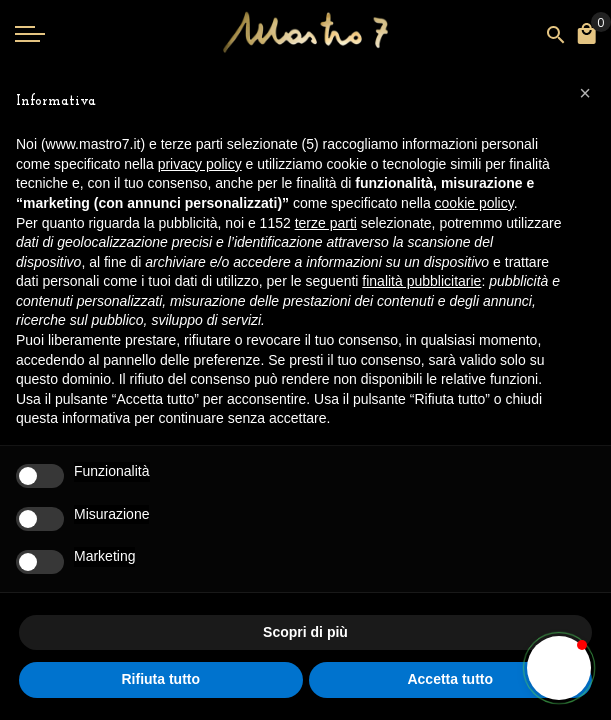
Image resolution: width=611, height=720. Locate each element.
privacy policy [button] (200, 164)
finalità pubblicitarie (421, 281)
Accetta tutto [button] (450, 679)
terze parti (326, 223)
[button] (559, 668)
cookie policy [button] (474, 203)
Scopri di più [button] (305, 632)
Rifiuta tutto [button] (160, 679)
